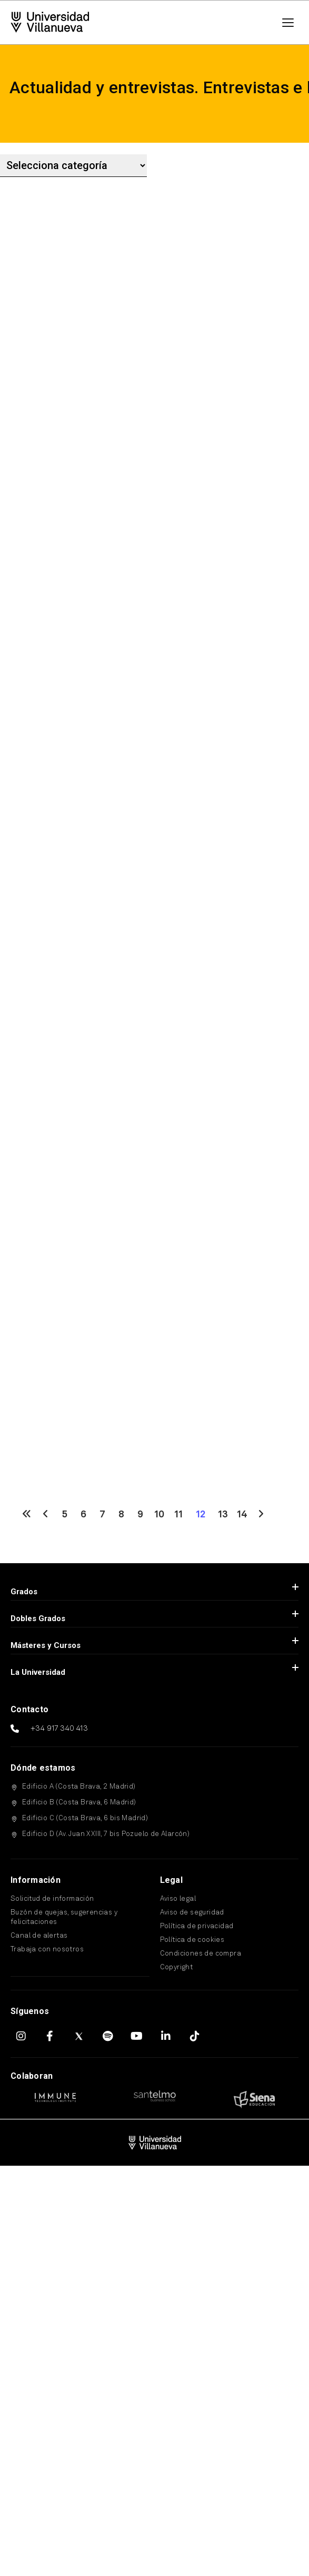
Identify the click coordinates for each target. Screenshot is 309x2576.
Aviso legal (178, 1899)
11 (178, 1514)
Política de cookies (192, 1940)
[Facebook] (50, 2036)
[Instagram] (21, 2036)
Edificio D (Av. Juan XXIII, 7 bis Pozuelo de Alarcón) (106, 1834)
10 (159, 1514)
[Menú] (287, 22)
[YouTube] (136, 2036)
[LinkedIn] (165, 2036)
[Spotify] (107, 2036)
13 (223, 1514)
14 (242, 1514)
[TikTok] (194, 2036)
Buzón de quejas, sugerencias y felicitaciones (64, 1917)
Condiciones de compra (200, 1953)
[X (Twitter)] (78, 2036)
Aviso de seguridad (192, 1912)
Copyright (176, 1967)
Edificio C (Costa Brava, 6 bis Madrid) (85, 1818)
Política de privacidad (197, 1926)
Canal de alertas (39, 1935)
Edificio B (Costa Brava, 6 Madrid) (79, 1802)
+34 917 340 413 (59, 1728)
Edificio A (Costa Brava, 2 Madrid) (79, 1786)
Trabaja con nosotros (47, 1949)
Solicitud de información (52, 1899)
